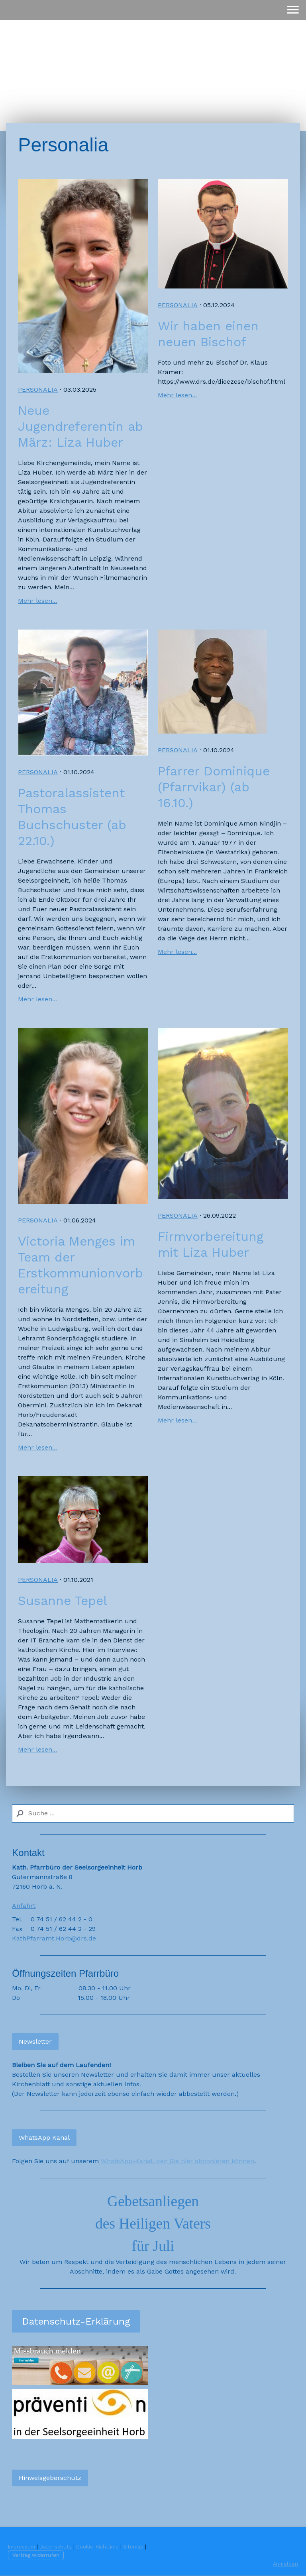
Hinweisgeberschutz (50, 2478)
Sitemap (133, 2547)
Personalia (38, 389)
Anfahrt (23, 1905)
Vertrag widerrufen (35, 2555)
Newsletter (35, 2041)
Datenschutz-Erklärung (76, 2321)
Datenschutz (55, 2547)
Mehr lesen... (37, 600)
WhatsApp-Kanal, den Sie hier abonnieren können (177, 2161)
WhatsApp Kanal (44, 2137)
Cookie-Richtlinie (97, 2547)
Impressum (21, 2547)
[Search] (153, 1813)
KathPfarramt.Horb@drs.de (54, 1938)
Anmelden (285, 2564)
